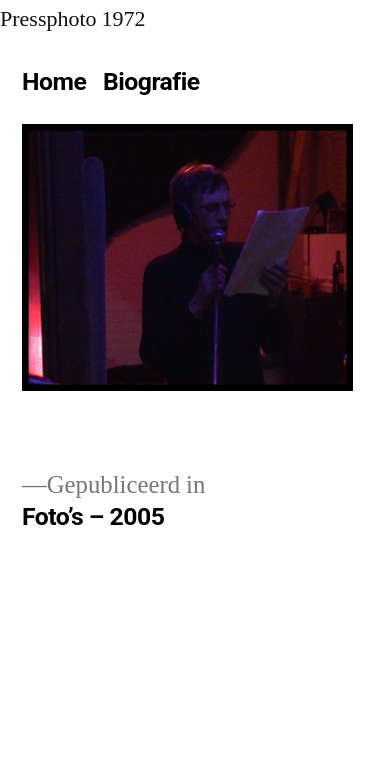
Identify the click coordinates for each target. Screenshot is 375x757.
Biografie (151, 81)
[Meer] (228, 86)
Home (54, 81)
